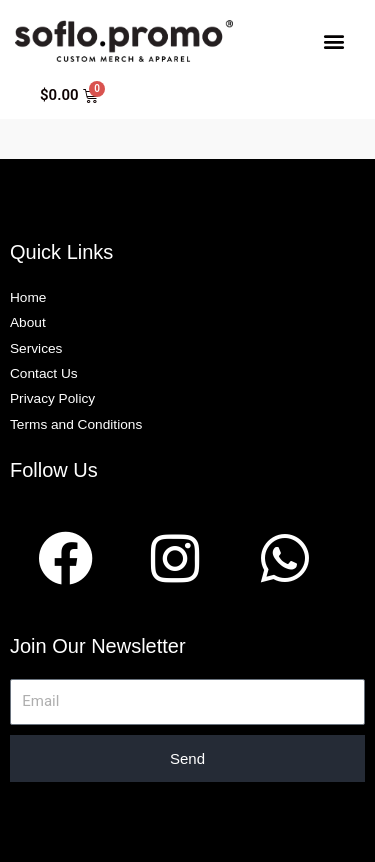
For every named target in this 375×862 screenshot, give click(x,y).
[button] (333, 40)
